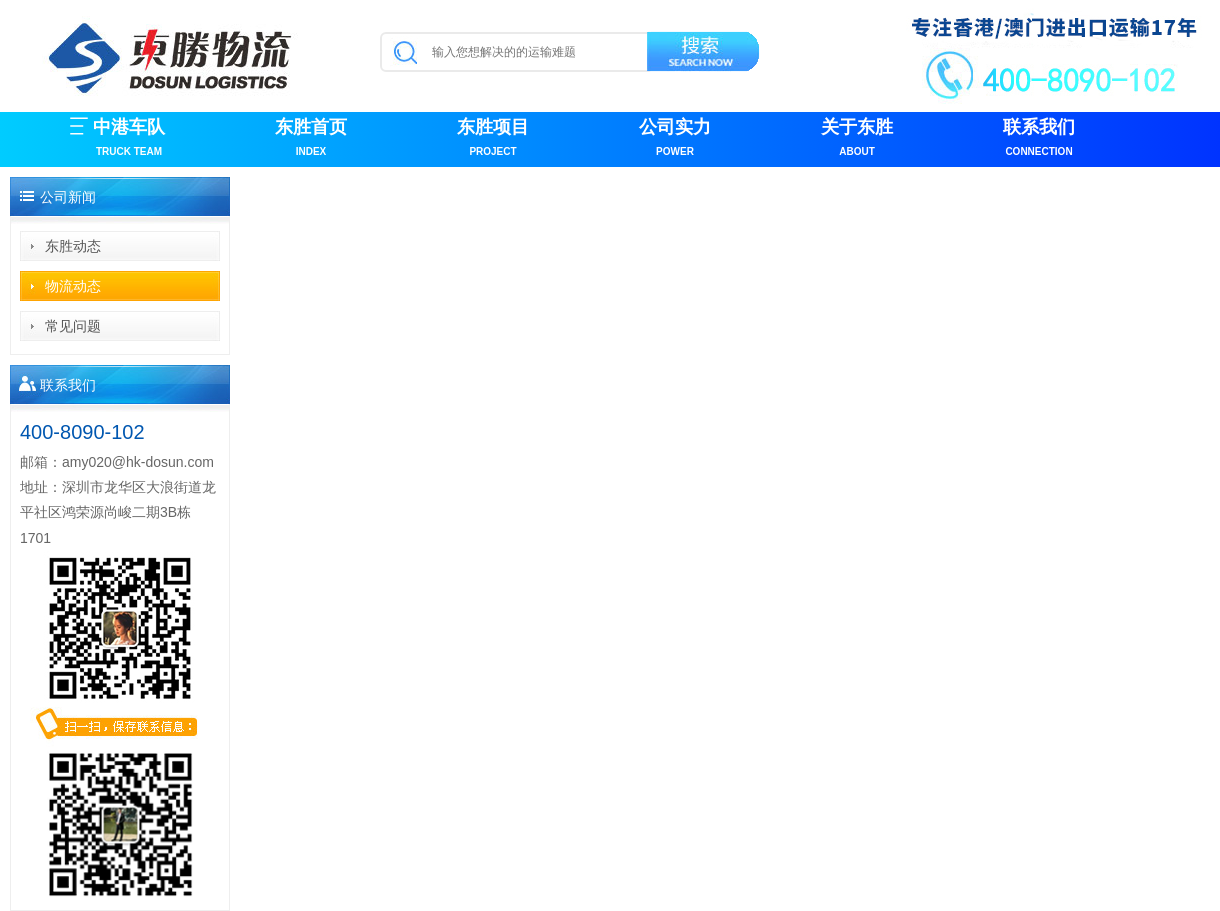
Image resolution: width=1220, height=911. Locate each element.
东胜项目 (493, 139)
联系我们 (1039, 139)
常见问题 (73, 326)
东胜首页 (311, 139)
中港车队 (129, 139)
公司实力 (675, 139)
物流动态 (73, 286)
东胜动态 (73, 246)
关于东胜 (857, 139)
